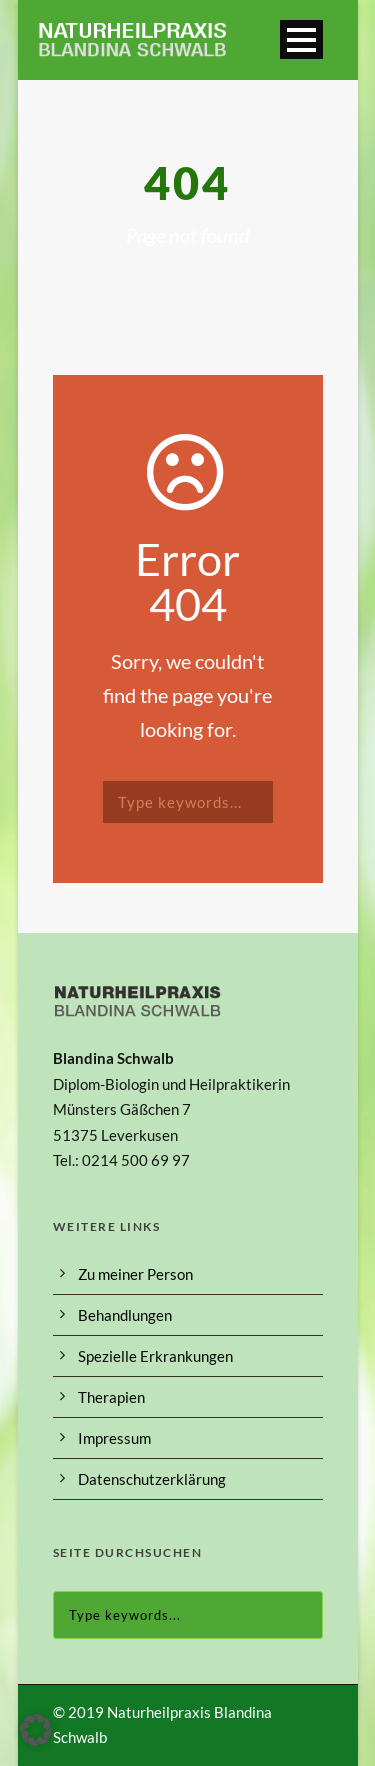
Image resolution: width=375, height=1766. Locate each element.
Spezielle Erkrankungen (155, 1356)
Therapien (111, 1397)
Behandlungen (125, 1315)
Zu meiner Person (135, 1274)
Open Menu (301, 39)
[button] (36, 1730)
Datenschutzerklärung (152, 1479)
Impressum (114, 1438)
